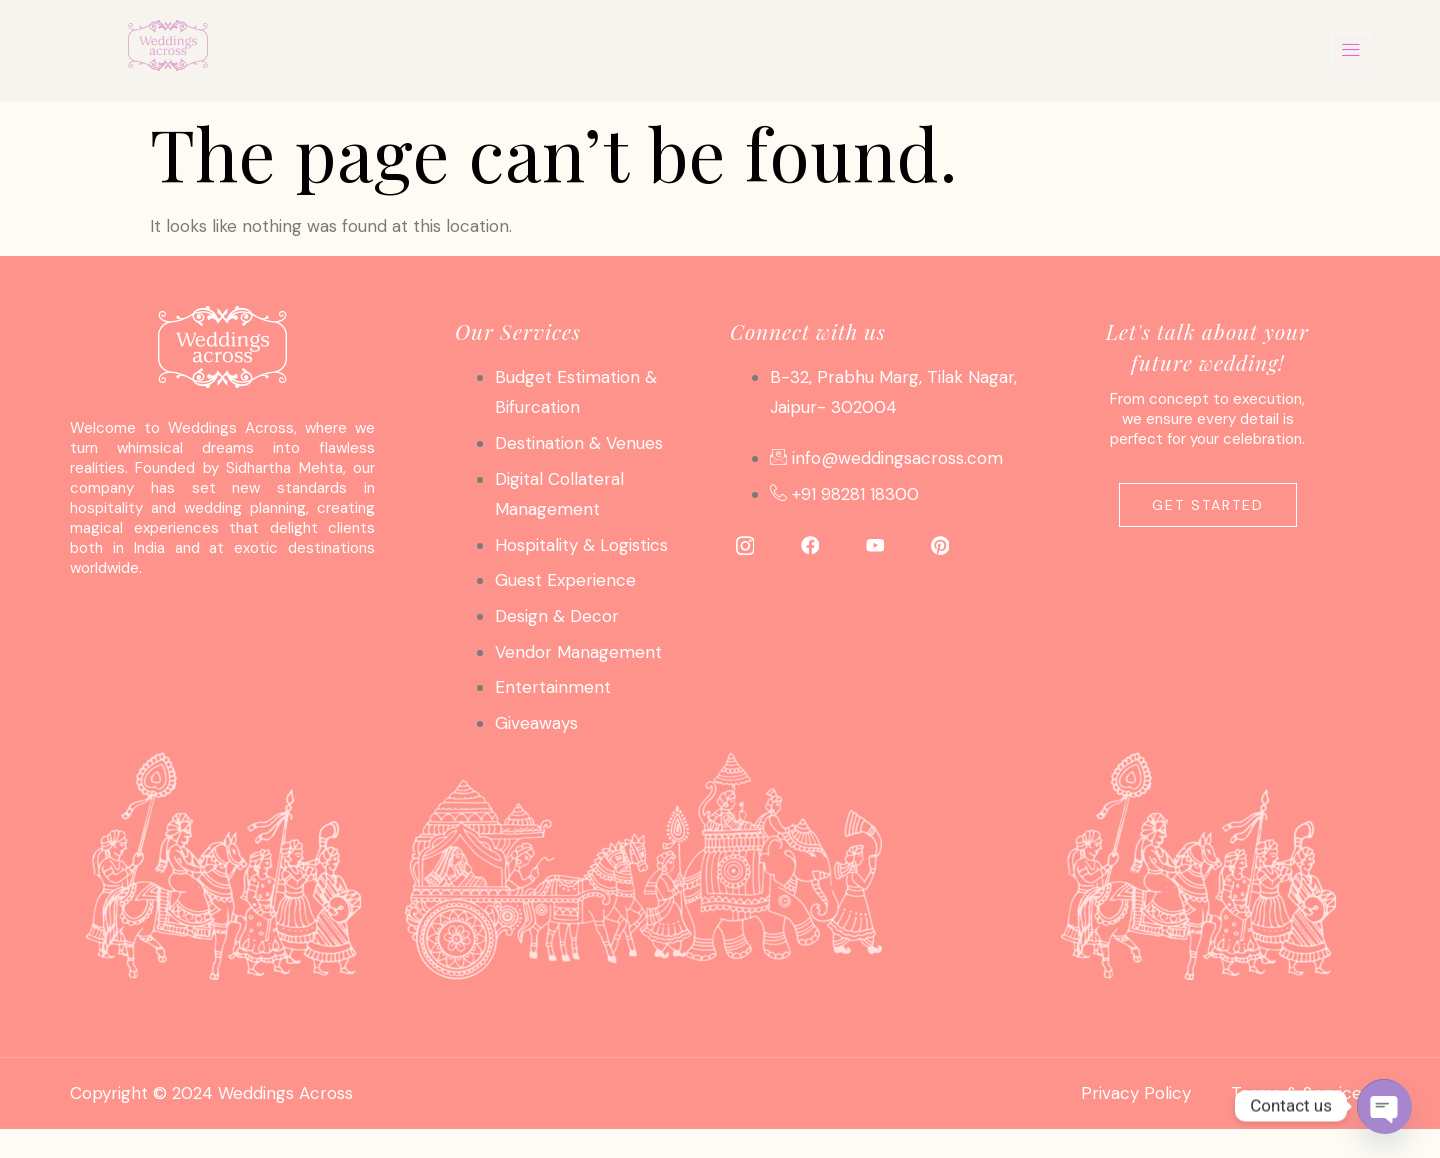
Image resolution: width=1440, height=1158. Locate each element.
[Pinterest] (940, 544)
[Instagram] (745, 544)
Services (513, 50)
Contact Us (1051, 50)
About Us (880, 50)
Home (374, 50)
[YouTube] (875, 544)
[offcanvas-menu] (1351, 50)
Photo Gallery (695, 50)
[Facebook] (810, 544)
